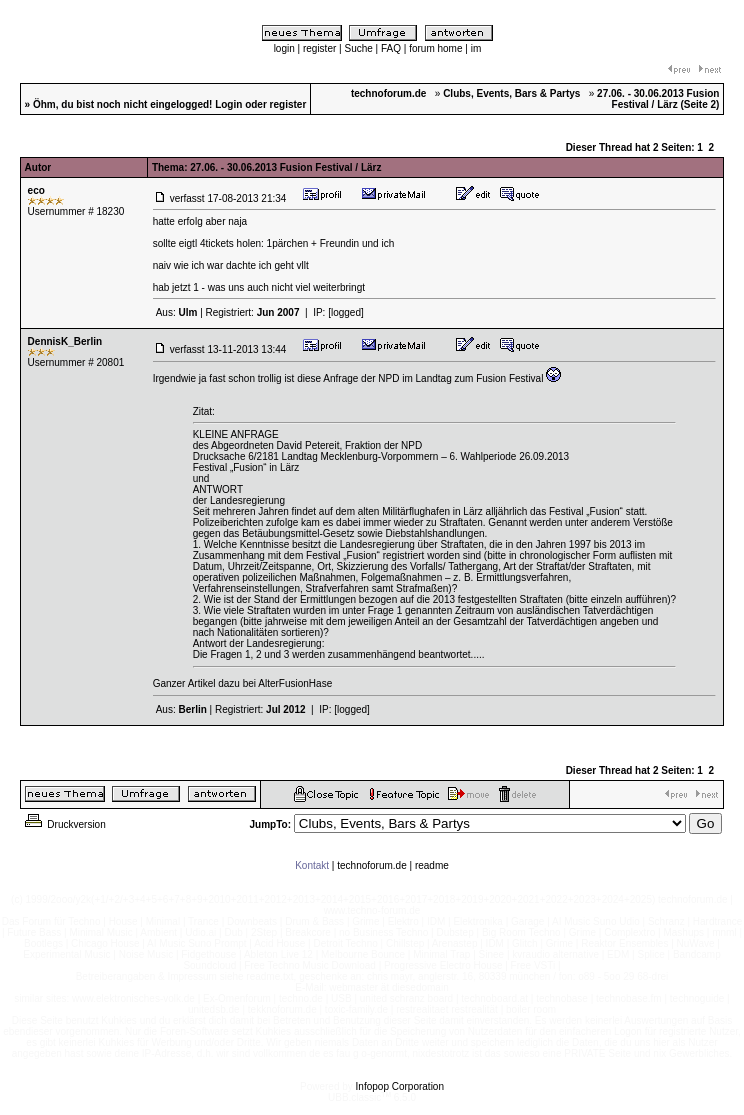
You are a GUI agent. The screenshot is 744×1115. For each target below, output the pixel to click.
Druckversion (64, 824)
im (476, 48)
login (284, 48)
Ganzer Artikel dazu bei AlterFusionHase (243, 683)
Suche (358, 48)
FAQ (391, 48)
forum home (435, 48)
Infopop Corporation (400, 1086)
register (319, 48)
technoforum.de (372, 865)
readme (432, 865)
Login (228, 104)
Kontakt (312, 865)
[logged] (346, 312)
